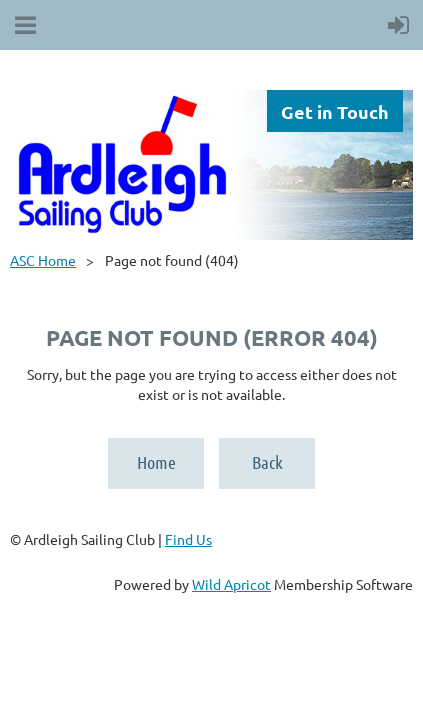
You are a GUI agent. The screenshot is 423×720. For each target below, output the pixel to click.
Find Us (188, 539)
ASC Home (43, 260)
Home (156, 462)
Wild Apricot (231, 584)
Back (267, 462)
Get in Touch (335, 111)
